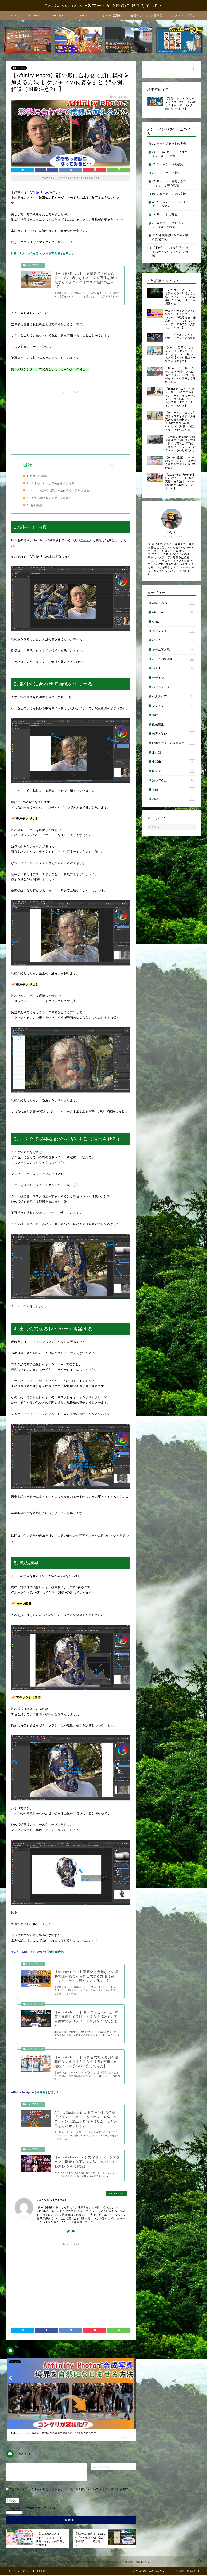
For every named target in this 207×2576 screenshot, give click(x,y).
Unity (15, 15)
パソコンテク (173, 686)
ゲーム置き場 (173, 649)
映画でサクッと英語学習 (146, 15)
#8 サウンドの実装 (164, 214)
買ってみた (173, 780)
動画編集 (173, 724)
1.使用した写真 (37, 476)
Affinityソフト (19, 68)
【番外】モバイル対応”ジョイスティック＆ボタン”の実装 (170, 251)
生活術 (173, 761)
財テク (173, 771)
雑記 (173, 799)
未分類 (173, 752)
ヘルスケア (173, 696)
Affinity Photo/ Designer (68, 15)
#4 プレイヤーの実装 (166, 172)
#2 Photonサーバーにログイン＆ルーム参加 (169, 153)
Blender (34, 15)
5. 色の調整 (34, 505)
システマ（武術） (184, 15)
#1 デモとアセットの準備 (169, 143)
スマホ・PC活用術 (108, 15)
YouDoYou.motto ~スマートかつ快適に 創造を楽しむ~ (103, 5)
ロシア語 (173, 705)
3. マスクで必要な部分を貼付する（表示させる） (59, 490)
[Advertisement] (70, 421)
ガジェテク (173, 631)
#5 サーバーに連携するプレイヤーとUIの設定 (169, 183)
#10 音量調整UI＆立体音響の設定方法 (170, 237)
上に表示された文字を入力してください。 (34, 2508)
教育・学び (173, 733)
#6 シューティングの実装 (169, 193)
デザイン (173, 677)
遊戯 (173, 789)
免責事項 (40, 2571)
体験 (173, 714)
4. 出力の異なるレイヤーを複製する (51, 498)
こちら (85, 540)
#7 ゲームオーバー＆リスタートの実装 (169, 204)
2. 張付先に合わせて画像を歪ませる (51, 483)
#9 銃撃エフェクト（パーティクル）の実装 (169, 224)
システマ (173, 668)
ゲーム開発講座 (173, 659)
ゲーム (173, 640)
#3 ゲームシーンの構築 (167, 164)
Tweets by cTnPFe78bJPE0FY (161, 268)
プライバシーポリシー (19, 2571)
